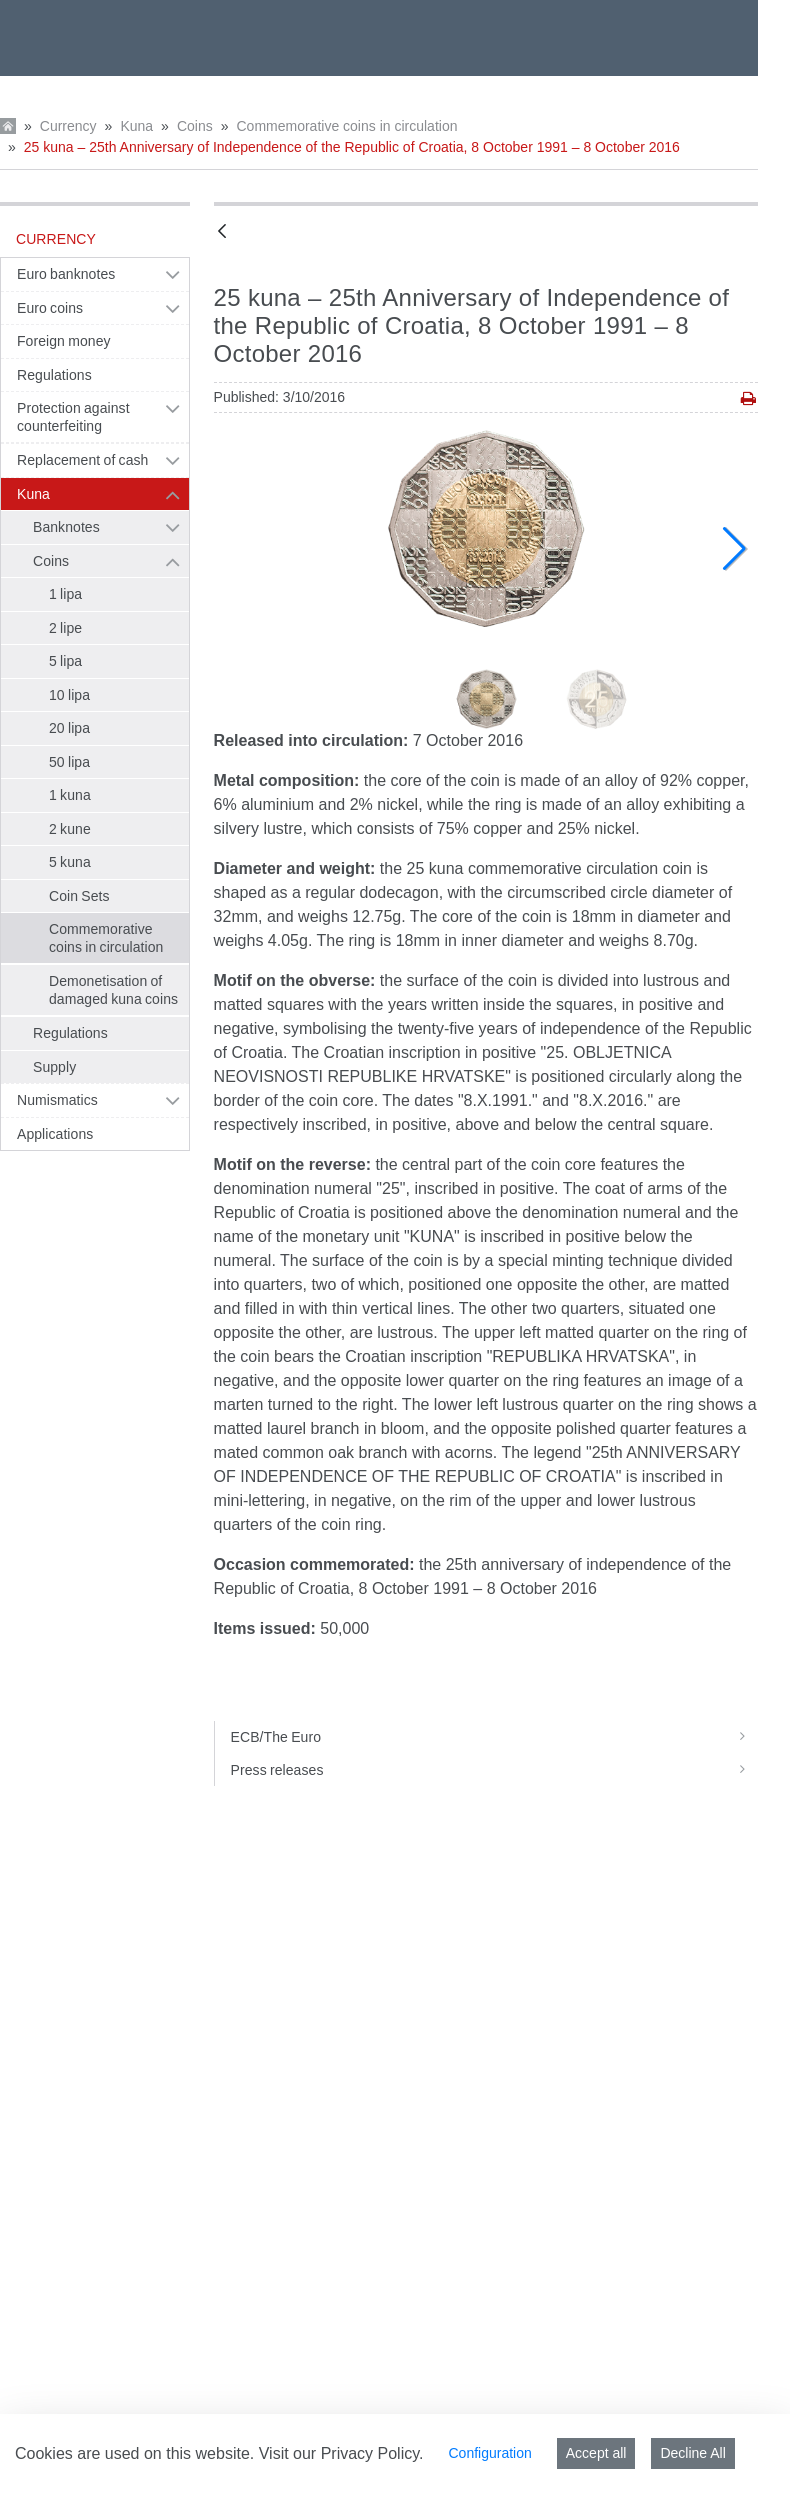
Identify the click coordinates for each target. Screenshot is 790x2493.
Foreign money (64, 341)
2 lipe (65, 628)
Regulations (54, 375)
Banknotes (66, 527)
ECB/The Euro (495, 1737)
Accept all (596, 2453)
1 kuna (70, 795)
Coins (195, 126)
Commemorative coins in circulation (346, 126)
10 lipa (69, 695)
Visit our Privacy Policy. (341, 2453)
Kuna (136, 126)
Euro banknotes (66, 274)
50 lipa (69, 762)
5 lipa (65, 661)
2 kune (70, 829)
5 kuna (70, 862)
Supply (54, 1067)
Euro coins (50, 308)
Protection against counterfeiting (73, 417)
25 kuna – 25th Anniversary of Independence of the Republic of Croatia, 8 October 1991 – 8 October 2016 (352, 147)
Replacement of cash (82, 460)
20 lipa (69, 728)
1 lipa (65, 594)
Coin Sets (79, 896)
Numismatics (57, 1100)
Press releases (495, 1770)
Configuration (489, 2453)
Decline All (692, 2453)
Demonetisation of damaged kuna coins (113, 990)
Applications (55, 1134)
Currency (68, 126)
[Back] (222, 232)
